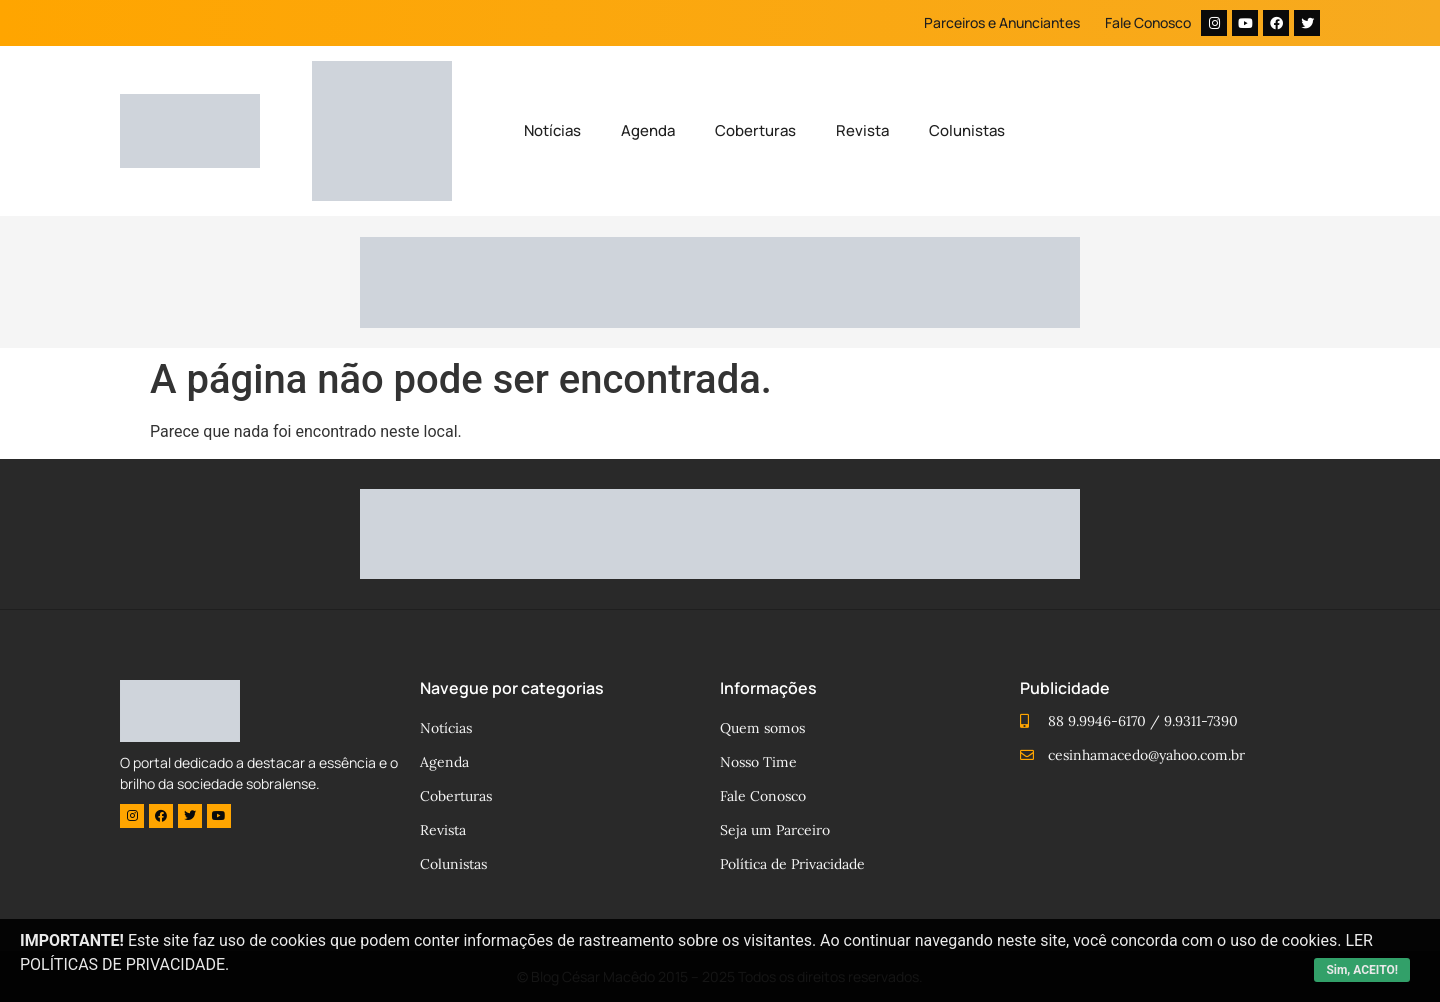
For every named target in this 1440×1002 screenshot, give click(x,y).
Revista (862, 130)
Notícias (552, 130)
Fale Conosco (1148, 22)
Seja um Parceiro (775, 830)
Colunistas (967, 130)
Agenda (648, 130)
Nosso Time (758, 762)
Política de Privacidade (792, 864)
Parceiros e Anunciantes (1002, 22)
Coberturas (755, 130)
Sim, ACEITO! (1362, 970)
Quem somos (762, 728)
